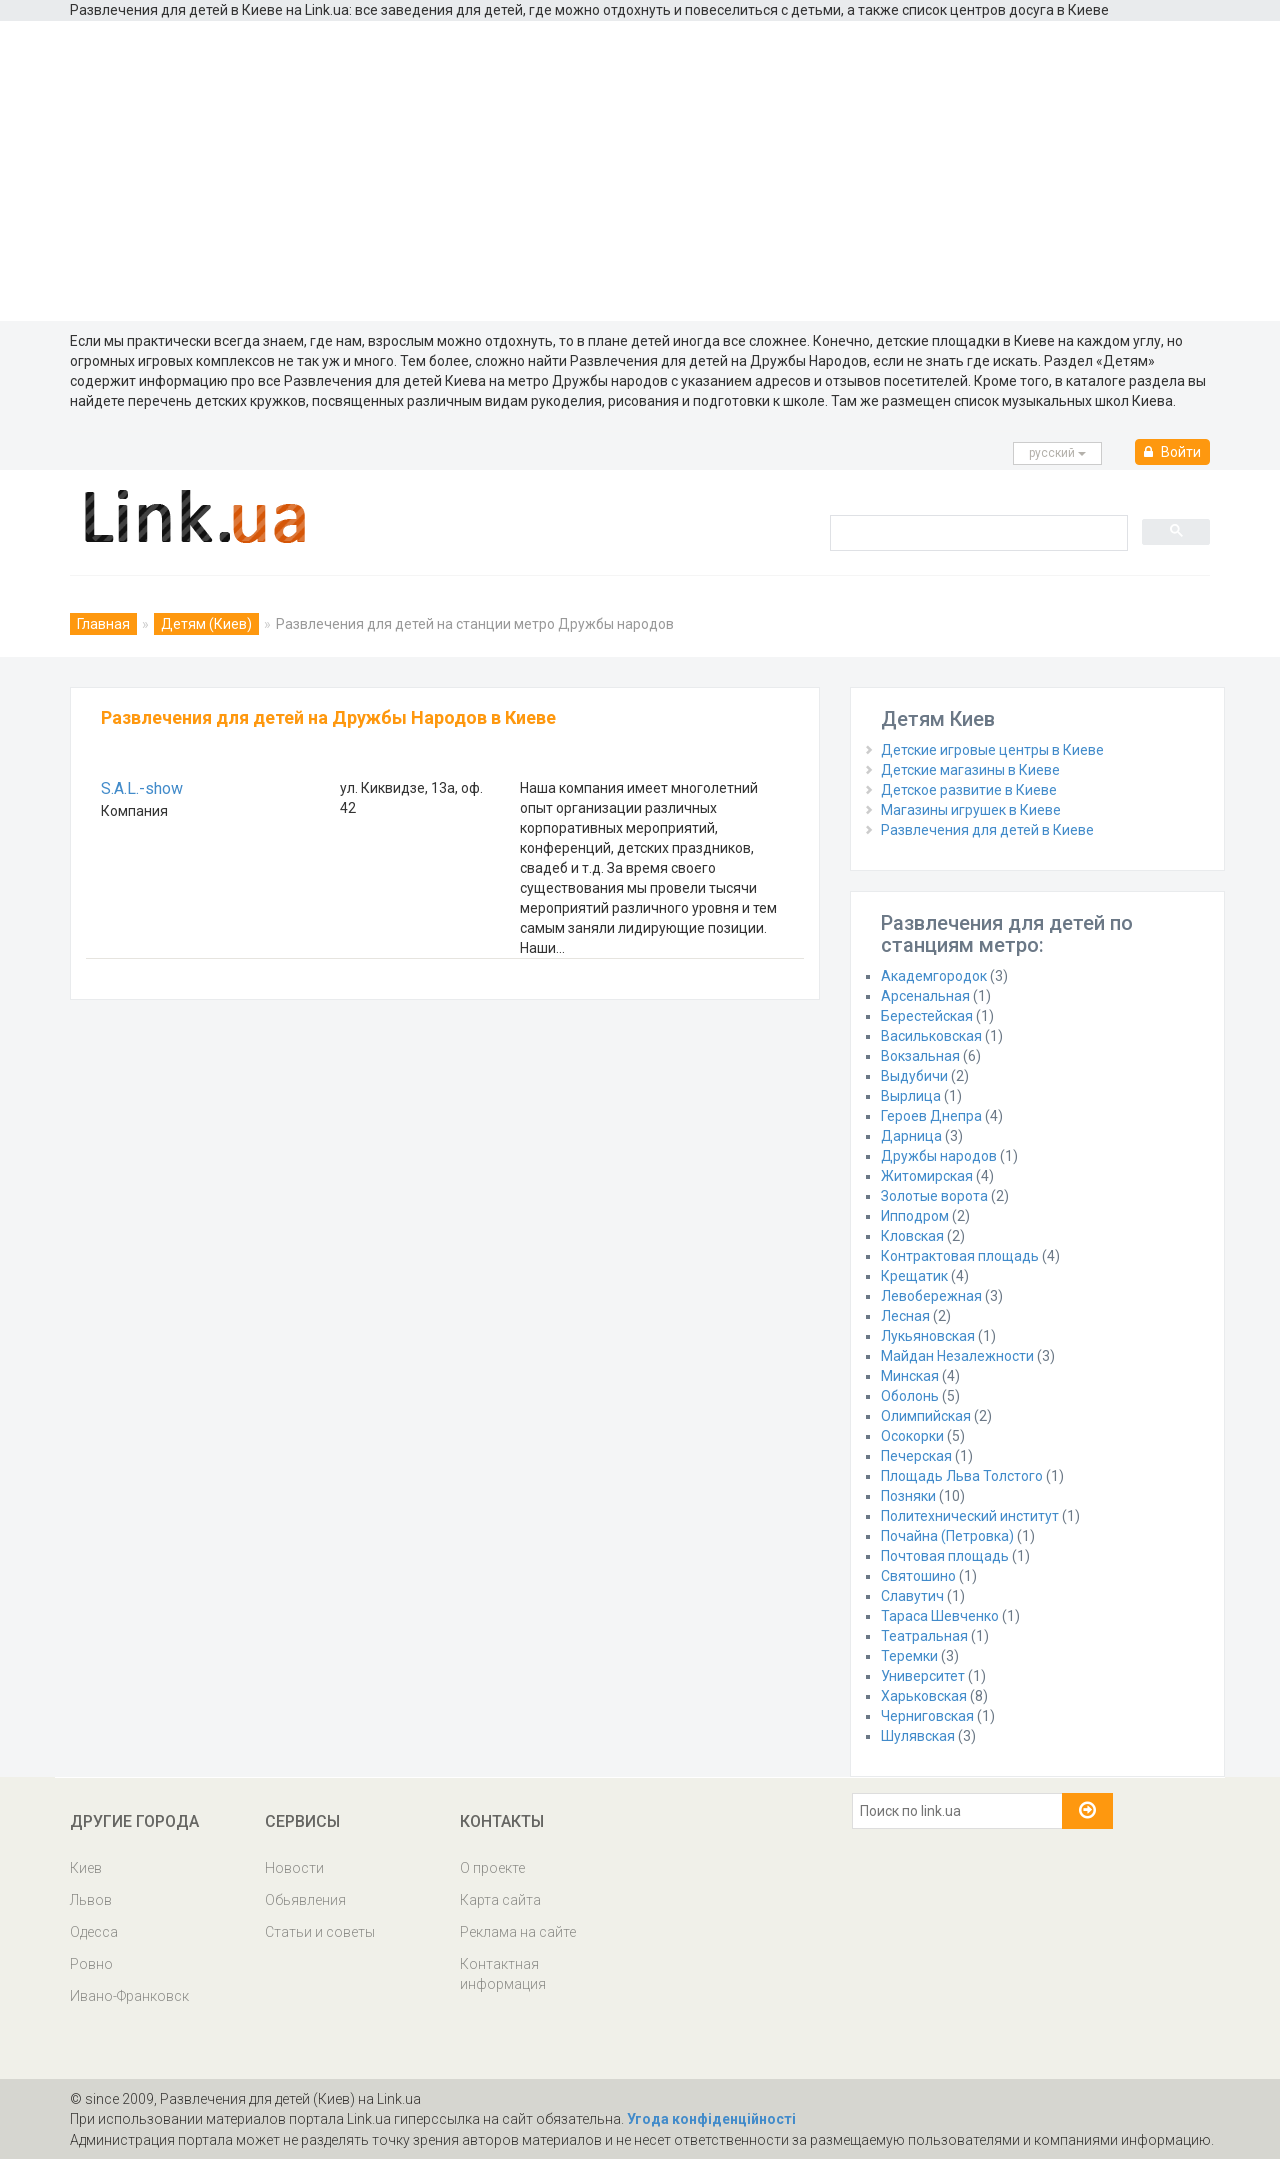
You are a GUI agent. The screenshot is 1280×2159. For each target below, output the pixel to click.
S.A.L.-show (142, 788)
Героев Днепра (931, 1116)
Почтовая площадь (945, 1556)
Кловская (912, 1236)
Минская (910, 1376)
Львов (91, 1900)
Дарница (911, 1136)
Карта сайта (500, 1900)
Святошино (918, 1576)
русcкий (1057, 453)
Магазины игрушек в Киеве (971, 810)
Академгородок (934, 976)
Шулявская (918, 1736)
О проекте (492, 1868)
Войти (1172, 452)
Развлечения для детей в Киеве (987, 830)
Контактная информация (503, 1974)
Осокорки (912, 1436)
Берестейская (927, 1016)
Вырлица (911, 1096)
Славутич (912, 1596)
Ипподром (915, 1216)
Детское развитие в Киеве (969, 790)
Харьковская (924, 1696)
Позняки (908, 1496)
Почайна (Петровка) (947, 1536)
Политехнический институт (970, 1516)
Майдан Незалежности (957, 1356)
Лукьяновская (928, 1336)
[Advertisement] (640, 171)
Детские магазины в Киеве (970, 770)
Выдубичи (914, 1076)
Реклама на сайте (518, 1932)
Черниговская (927, 1716)
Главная (103, 624)
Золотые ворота (934, 1196)
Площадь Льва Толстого (962, 1476)
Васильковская (931, 1036)
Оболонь (910, 1396)
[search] (977, 532)
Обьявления (305, 1900)
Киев (86, 1868)
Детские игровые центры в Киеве (992, 750)
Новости (294, 1868)
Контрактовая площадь (960, 1256)
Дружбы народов (939, 1156)
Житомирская (927, 1176)
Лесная (905, 1316)
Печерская (916, 1456)
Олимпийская (926, 1416)
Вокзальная (920, 1056)
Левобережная (931, 1296)
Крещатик (914, 1276)
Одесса (94, 1932)
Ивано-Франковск (129, 1996)
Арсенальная (925, 996)
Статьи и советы (320, 1932)
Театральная (924, 1636)
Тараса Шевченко (940, 1616)
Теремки (909, 1656)
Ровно (91, 1964)
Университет (923, 1676)
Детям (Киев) (206, 624)
